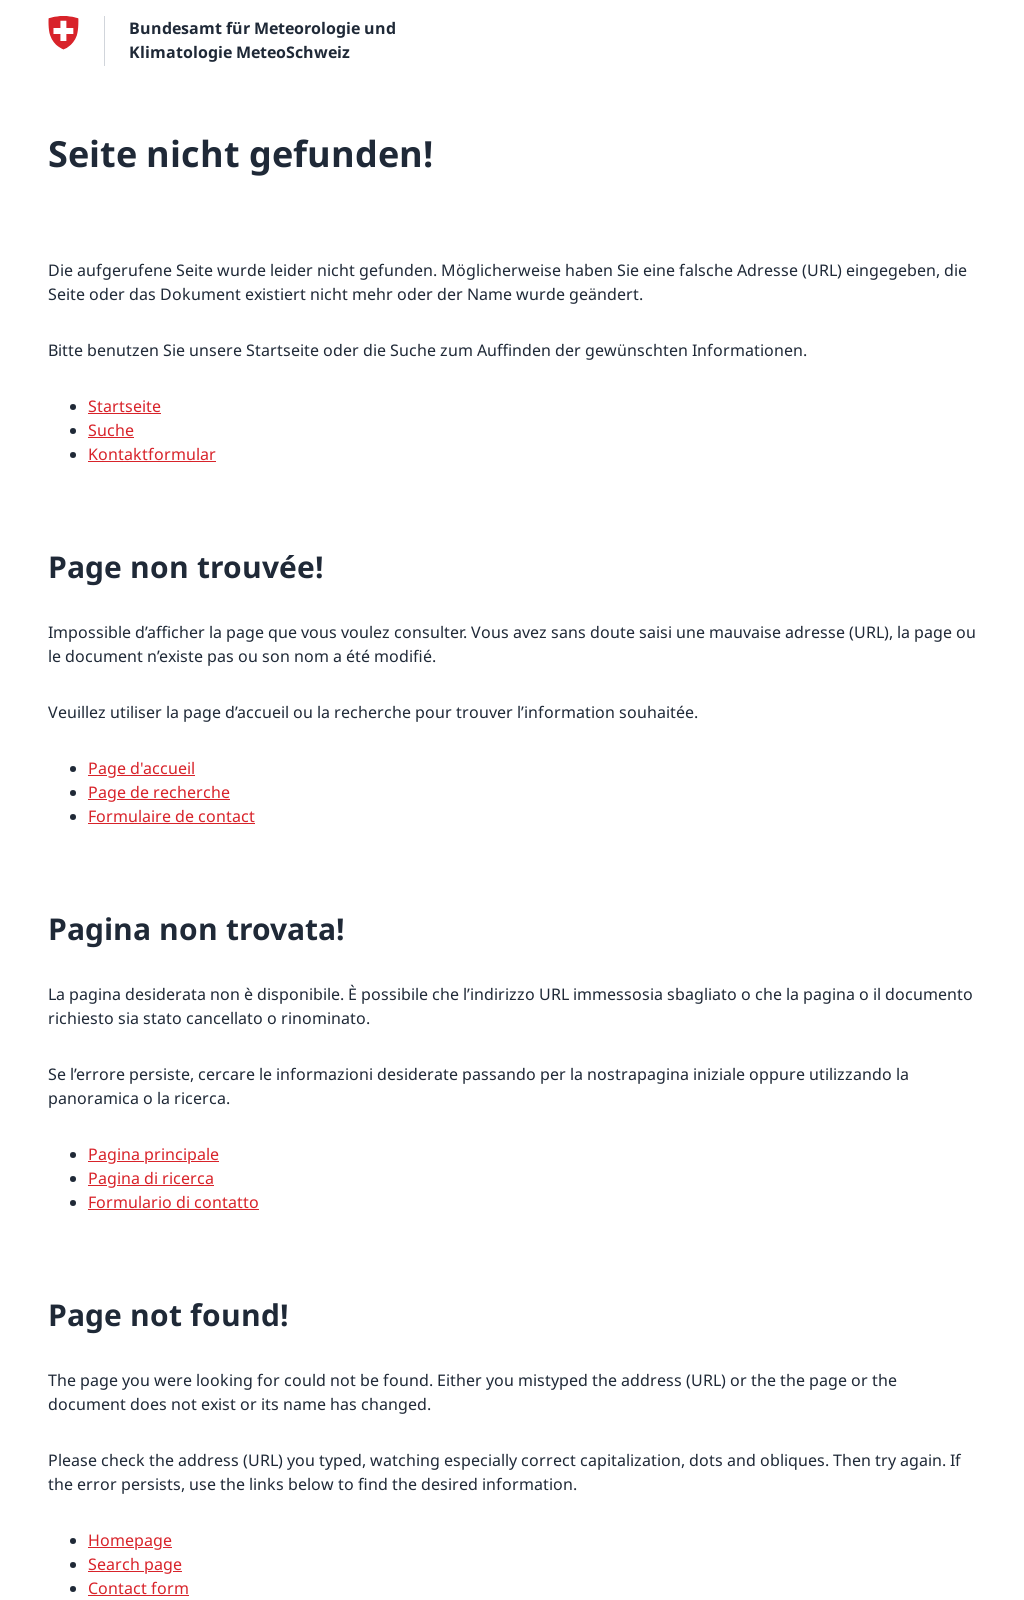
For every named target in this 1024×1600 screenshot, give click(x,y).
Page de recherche (159, 792)
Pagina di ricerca (151, 1178)
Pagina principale (153, 1154)
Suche (111, 430)
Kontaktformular (152, 454)
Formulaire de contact (171, 816)
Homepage (130, 1540)
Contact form (138, 1588)
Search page (135, 1564)
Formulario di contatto (173, 1202)
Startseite (124, 406)
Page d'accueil (141, 768)
